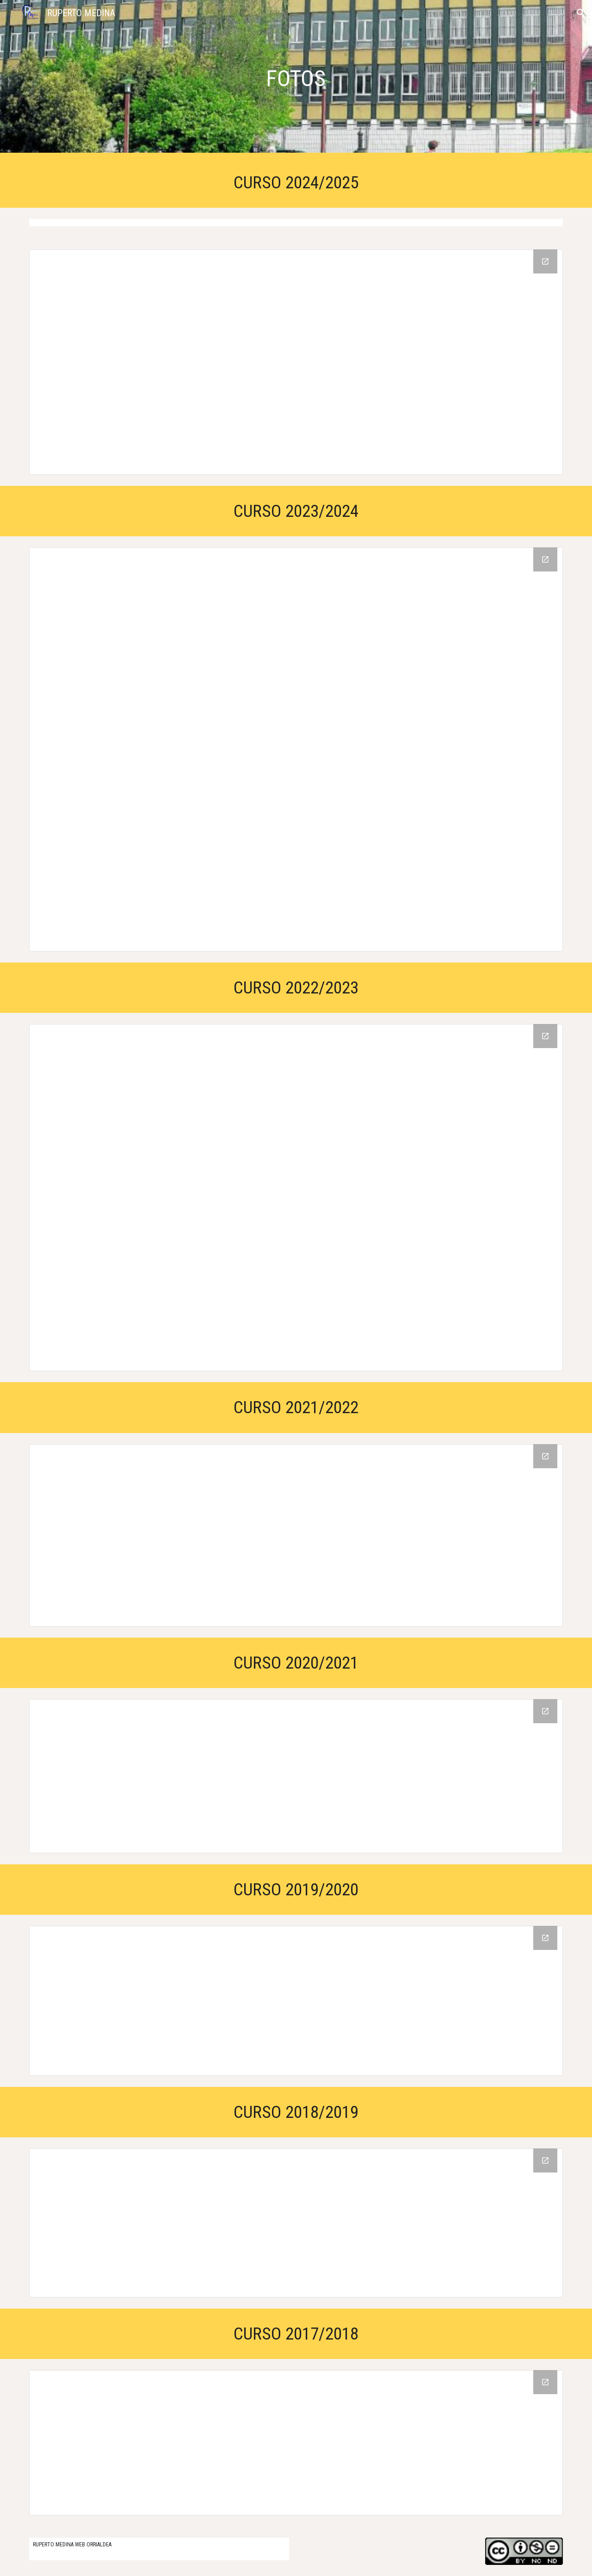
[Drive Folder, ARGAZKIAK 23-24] (296, 749)
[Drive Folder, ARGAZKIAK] (296, 1197)
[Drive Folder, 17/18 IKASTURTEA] (296, 2442)
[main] (296, 79)
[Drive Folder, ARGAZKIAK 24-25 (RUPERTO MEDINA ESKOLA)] (296, 362)
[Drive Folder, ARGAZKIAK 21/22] (296, 1535)
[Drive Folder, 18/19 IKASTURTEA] (296, 2222)
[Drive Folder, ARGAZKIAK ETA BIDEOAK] (296, 1776)
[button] (581, 13)
